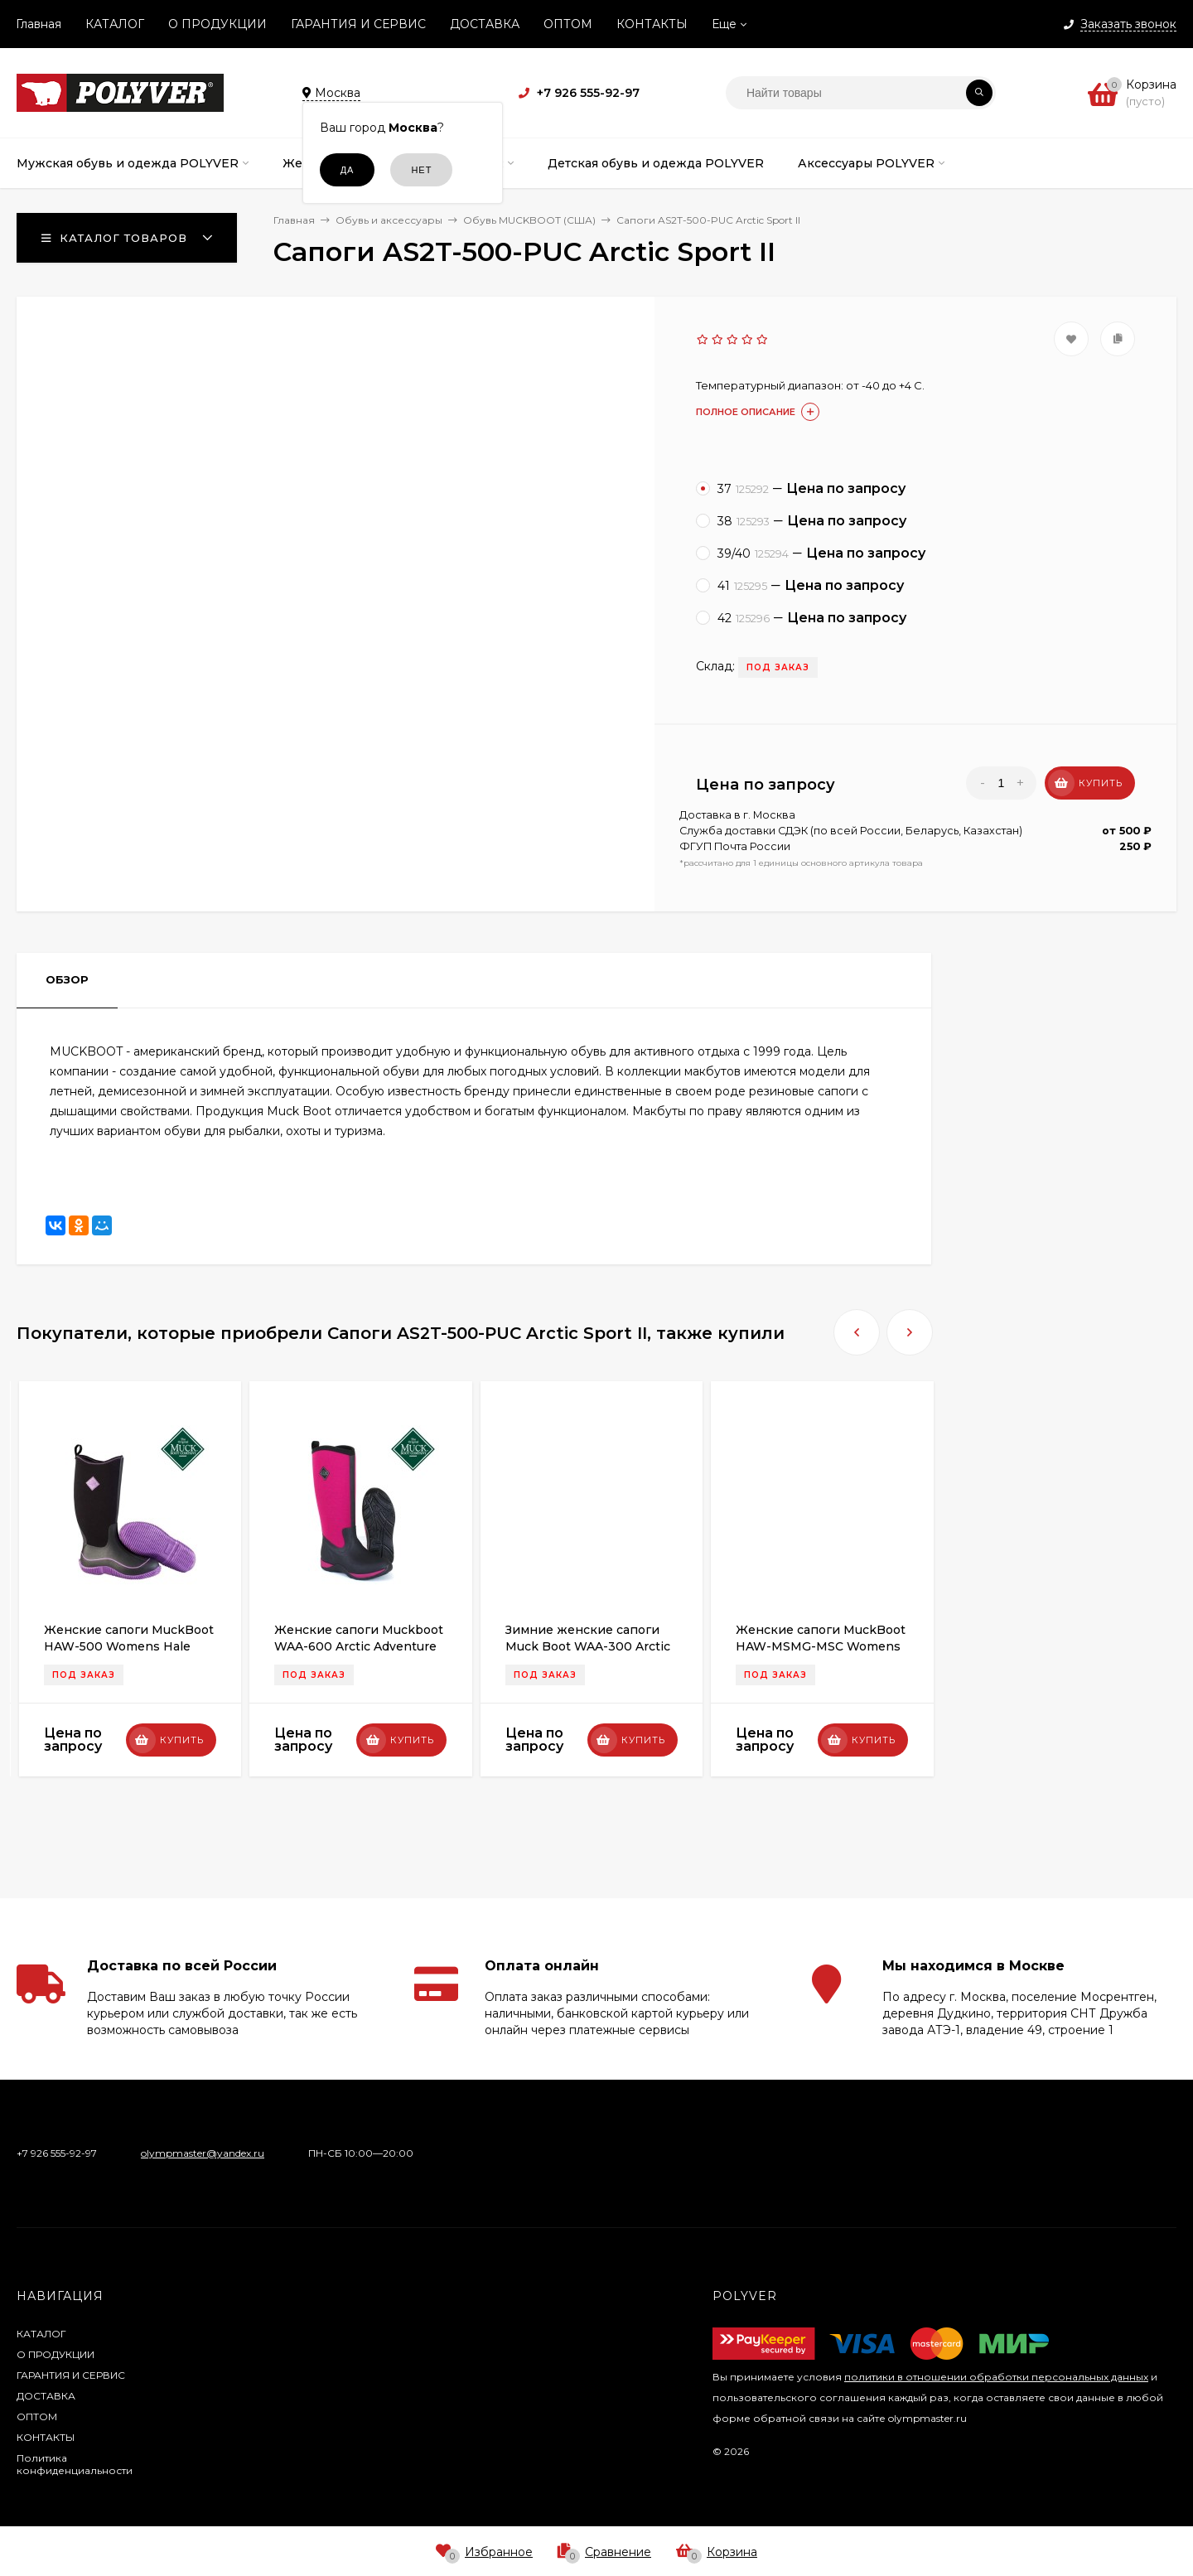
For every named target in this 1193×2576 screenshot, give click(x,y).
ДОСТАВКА (484, 24)
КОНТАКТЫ (652, 24)
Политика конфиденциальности (75, 2464)
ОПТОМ (567, 24)
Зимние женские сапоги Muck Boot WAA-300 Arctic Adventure (587, 1646)
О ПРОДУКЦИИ (217, 24)
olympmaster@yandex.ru (202, 2153)
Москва (774, 815)
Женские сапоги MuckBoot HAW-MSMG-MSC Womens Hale (821, 1646)
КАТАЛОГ (114, 24)
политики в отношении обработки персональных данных (996, 2377)
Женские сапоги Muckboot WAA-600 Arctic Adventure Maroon (358, 1646)
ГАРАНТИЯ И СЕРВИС (358, 24)
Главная (38, 24)
